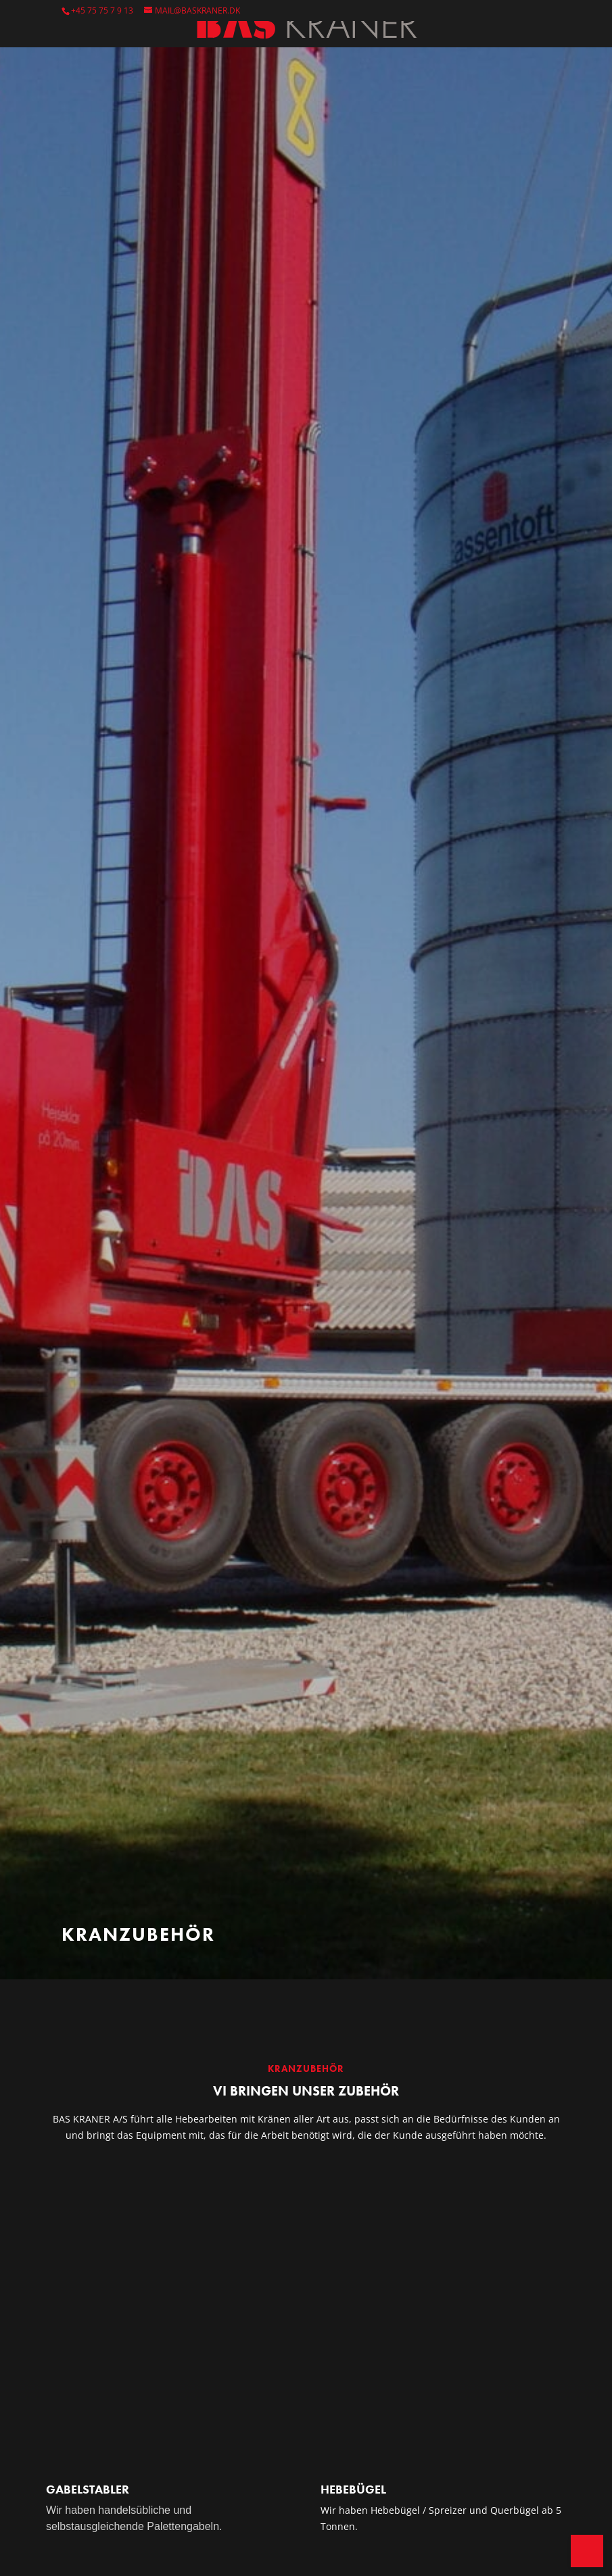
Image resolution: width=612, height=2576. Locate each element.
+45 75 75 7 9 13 (102, 10)
